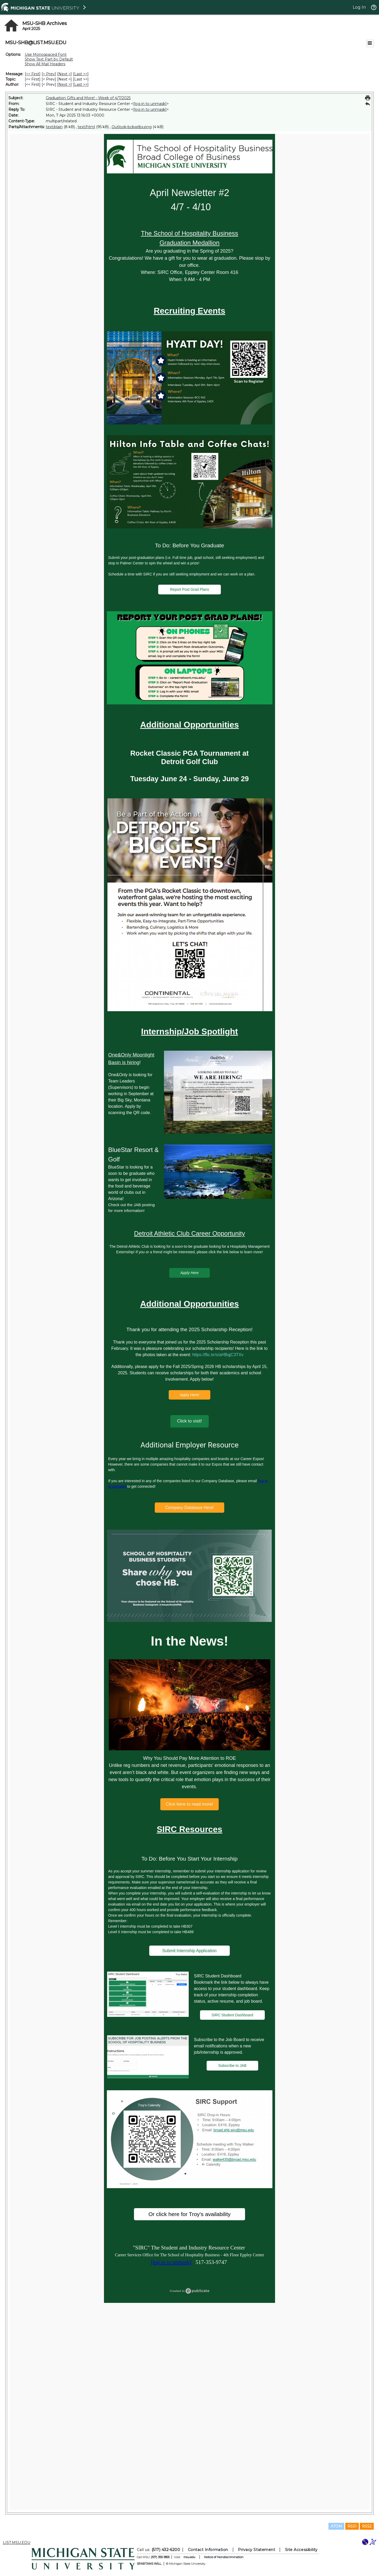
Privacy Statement (256, 2549)
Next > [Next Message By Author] (64, 84)
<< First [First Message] (32, 74)
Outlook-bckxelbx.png (132, 126)
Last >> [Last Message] (80, 74)
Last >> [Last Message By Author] (80, 84)
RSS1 (352, 2526)
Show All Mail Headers (45, 64)
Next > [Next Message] (64, 74)
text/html (86, 126)
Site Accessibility (301, 2549)
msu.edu (189, 2557)
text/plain (54, 126)
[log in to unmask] (150, 103)
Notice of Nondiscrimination (223, 2557)
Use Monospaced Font (46, 54)
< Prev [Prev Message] (49, 74)
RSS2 (367, 2526)
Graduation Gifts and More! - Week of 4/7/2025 (88, 98)
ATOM (336, 2526)
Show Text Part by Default (49, 59)
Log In (359, 7)
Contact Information (208, 2549)
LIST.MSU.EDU (16, 2542)
